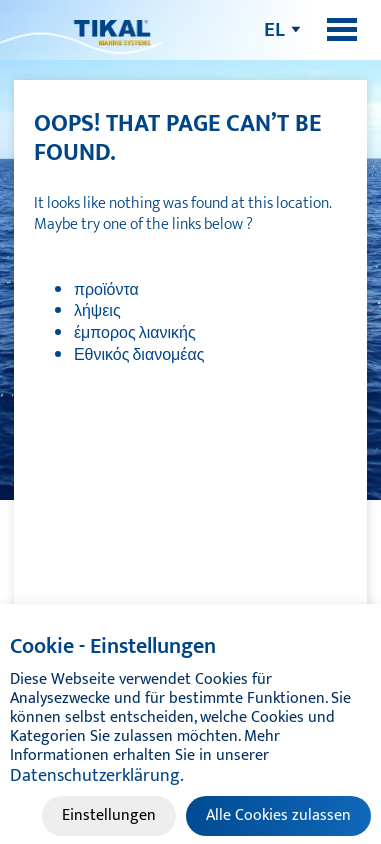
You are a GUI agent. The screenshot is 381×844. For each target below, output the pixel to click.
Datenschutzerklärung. (97, 776)
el (274, 29)
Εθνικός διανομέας (139, 355)
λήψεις (97, 311)
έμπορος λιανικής (135, 333)
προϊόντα (106, 290)
